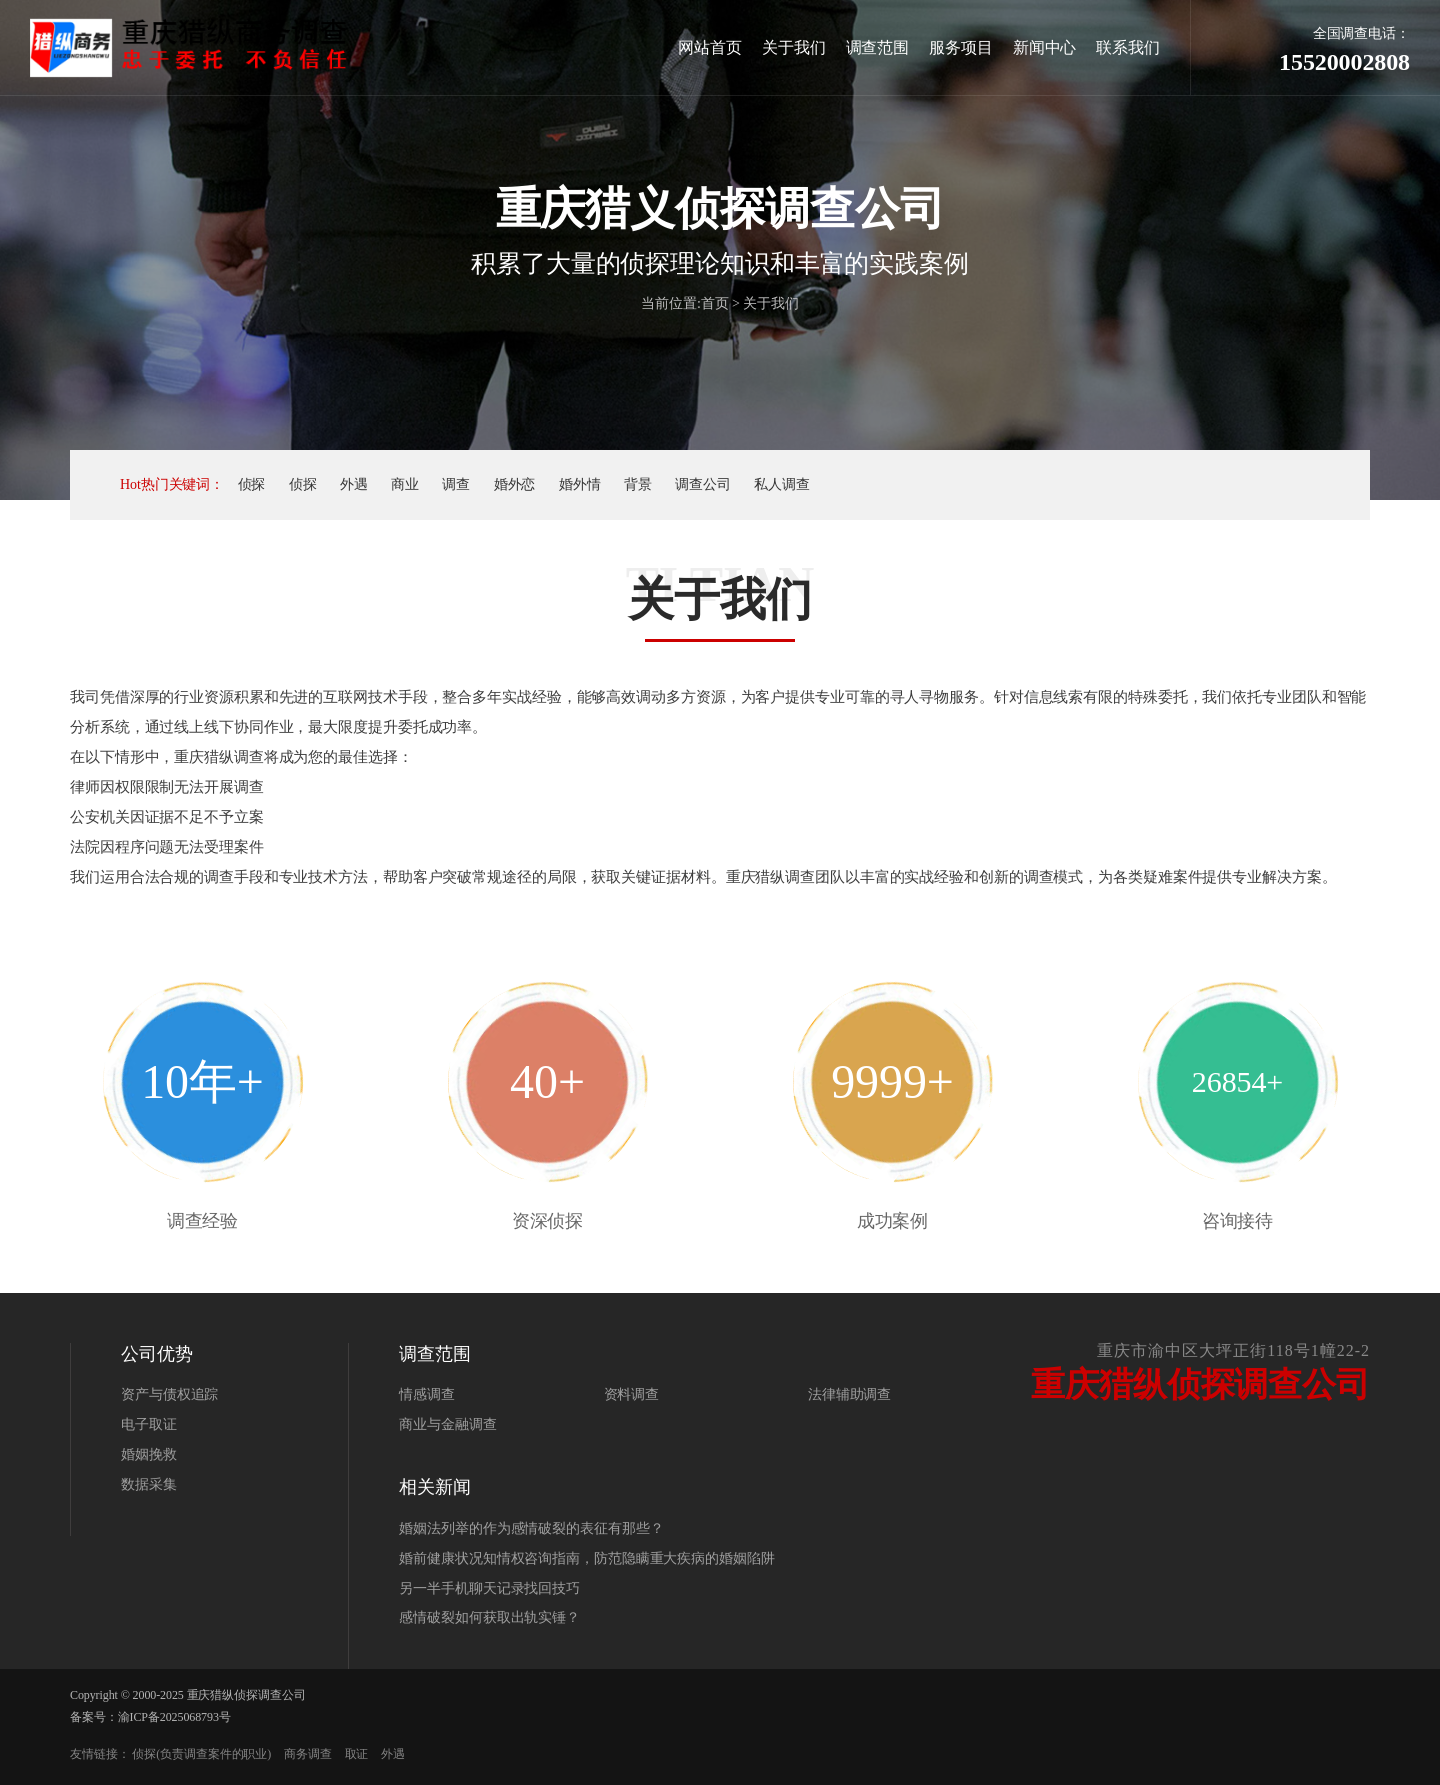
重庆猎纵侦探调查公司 (246, 1695)
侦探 (252, 484)
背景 (638, 484)
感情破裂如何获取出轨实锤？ (489, 1617)
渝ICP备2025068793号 (174, 1717)
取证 (357, 1754)
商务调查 (308, 1754)
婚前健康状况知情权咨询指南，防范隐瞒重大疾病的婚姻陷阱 (586, 1558)
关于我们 (794, 47)
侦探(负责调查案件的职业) (201, 1754)
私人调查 (782, 484)
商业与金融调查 (447, 1424)
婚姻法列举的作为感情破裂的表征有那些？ (531, 1528)
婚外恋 (515, 484)
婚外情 (580, 484)
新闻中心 (1045, 47)
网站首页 (710, 47)
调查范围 (878, 47)
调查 (456, 484)
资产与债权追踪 (169, 1394)
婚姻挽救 (149, 1454)
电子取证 (149, 1424)
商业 (405, 484)
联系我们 (1128, 47)
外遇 (354, 484)
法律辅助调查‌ (849, 1394)
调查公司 (703, 484)
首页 (715, 303)
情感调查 (427, 1394)
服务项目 (961, 47)
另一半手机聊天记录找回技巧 (489, 1588)
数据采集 (149, 1484)
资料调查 (632, 1394)
